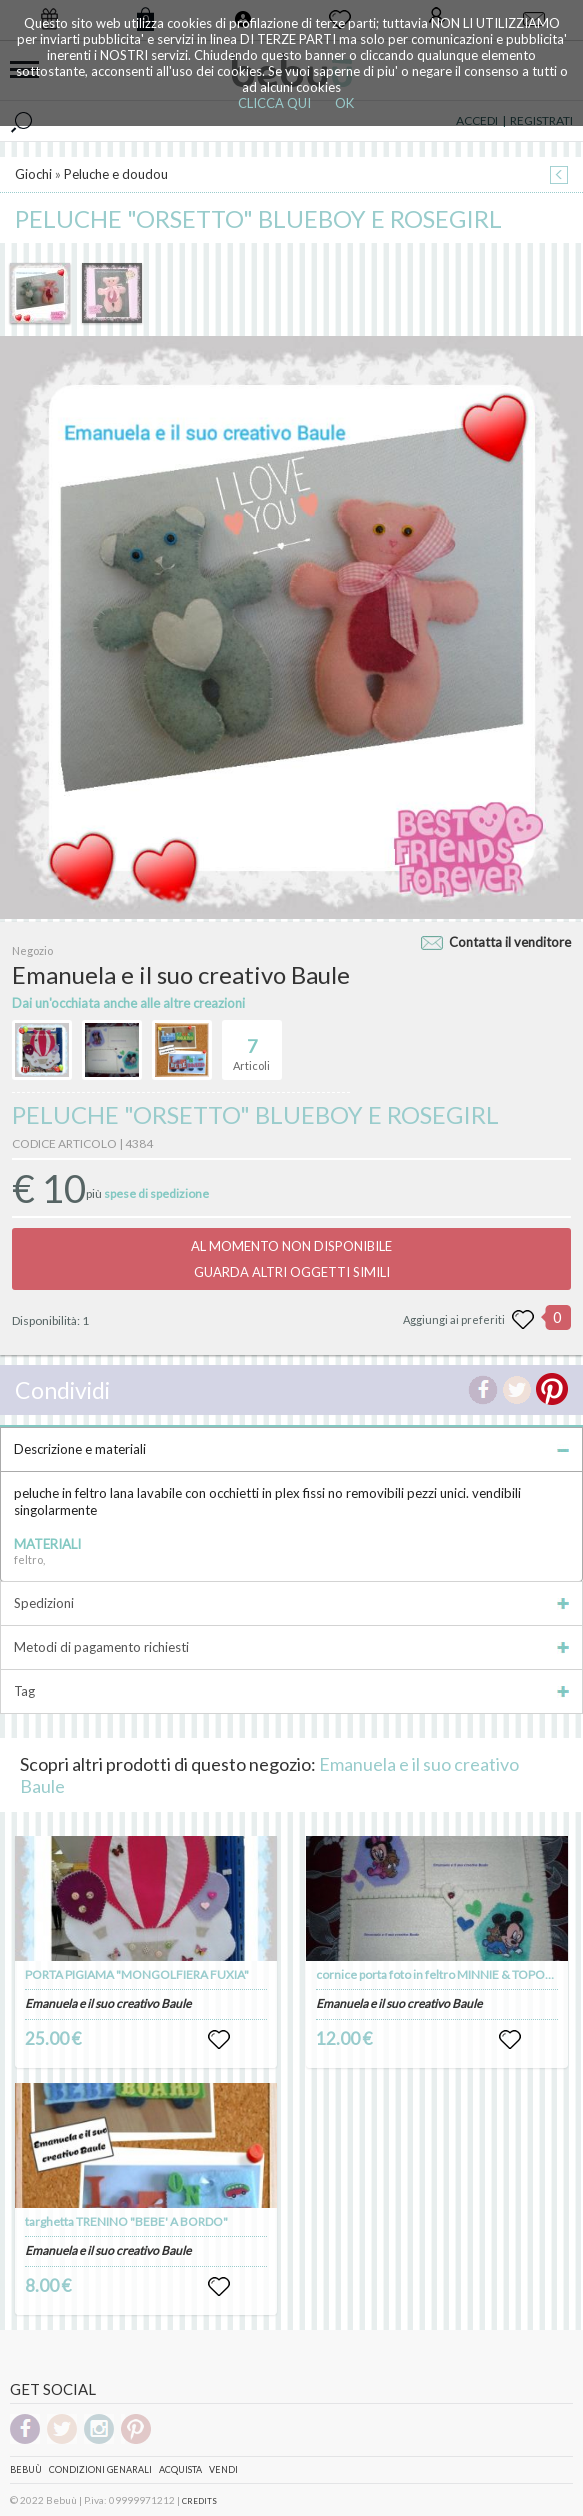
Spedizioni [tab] (291, 1603)
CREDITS (199, 2501)
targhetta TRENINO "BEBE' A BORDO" (126, 2221)
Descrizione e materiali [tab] (291, 1449)
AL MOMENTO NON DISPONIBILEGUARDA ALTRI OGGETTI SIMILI (291, 1259)
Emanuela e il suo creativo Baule (108, 2003)
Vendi (223, 2469)
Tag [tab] (291, 1691)
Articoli (251, 1046)
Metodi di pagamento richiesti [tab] (291, 1647)
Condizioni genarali (100, 2469)
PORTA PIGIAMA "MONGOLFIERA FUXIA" (137, 1974)
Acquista (180, 2469)
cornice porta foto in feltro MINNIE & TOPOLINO (444, 1974)
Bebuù (26, 2469)
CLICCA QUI (274, 103)
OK (344, 103)
